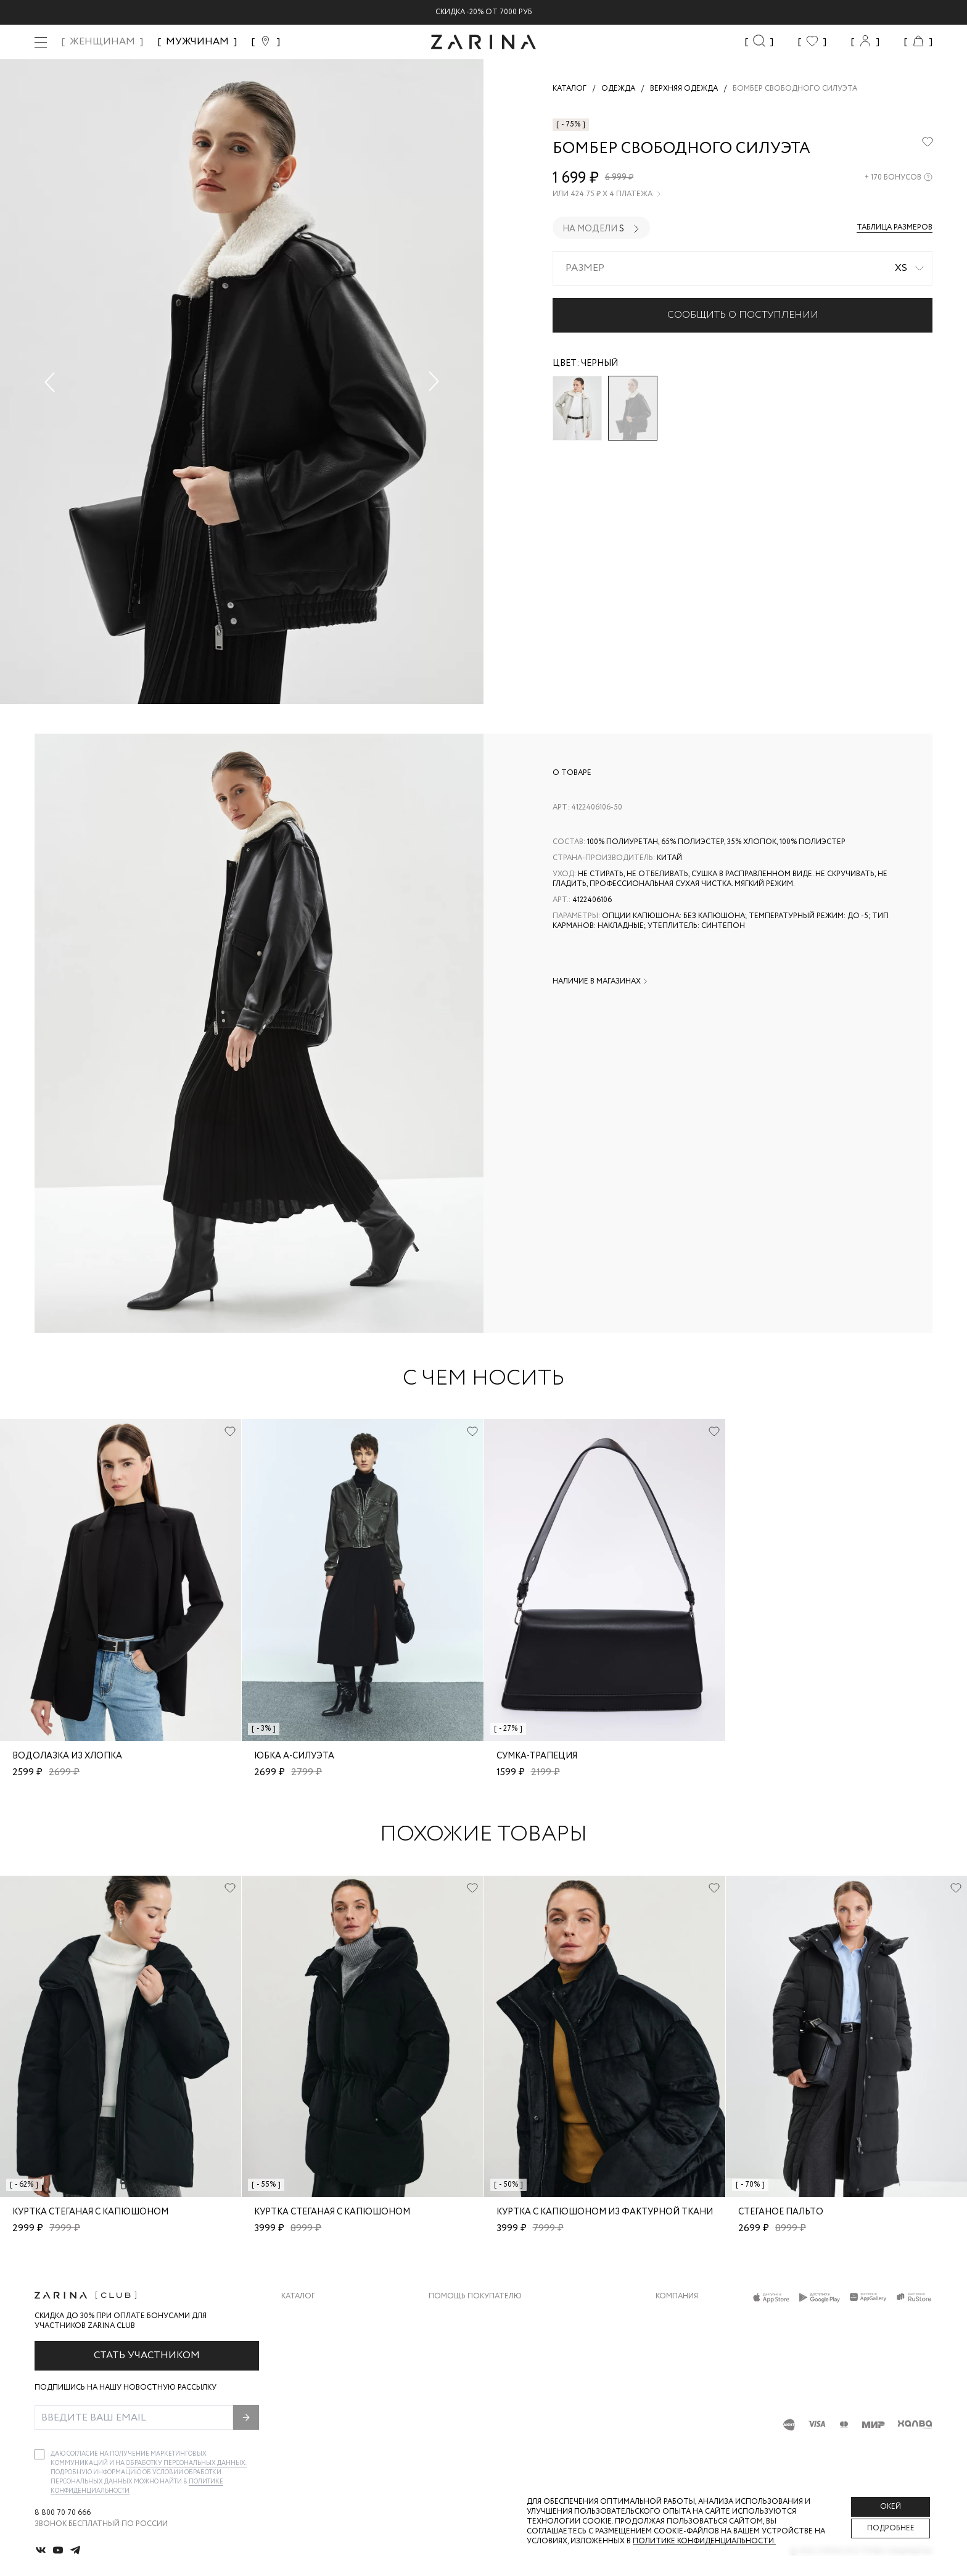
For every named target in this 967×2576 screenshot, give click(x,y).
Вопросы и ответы (469, 2364)
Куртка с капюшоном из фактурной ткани (604, 2212)
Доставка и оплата (469, 2315)
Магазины (676, 2414)
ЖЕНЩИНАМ (102, 42)
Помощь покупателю (475, 2296)
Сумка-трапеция (536, 1756)
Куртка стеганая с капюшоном (90, 2212)
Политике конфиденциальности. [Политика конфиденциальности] (704, 2541)
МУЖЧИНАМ (197, 42)
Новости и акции (693, 2389)
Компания (677, 2296)
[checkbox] (39, 2454)
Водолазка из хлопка (67, 1756)
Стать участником (147, 2355)
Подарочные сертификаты (485, 2414)
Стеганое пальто (780, 2212)
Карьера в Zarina (689, 2340)
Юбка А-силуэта (294, 1756)
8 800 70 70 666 (63, 2513)
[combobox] (742, 268)
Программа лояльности (479, 2389)
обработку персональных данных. (186, 2463)
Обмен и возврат (463, 2340)
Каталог (298, 2296)
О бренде (674, 2315)
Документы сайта (467, 2438)
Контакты (676, 2364)
